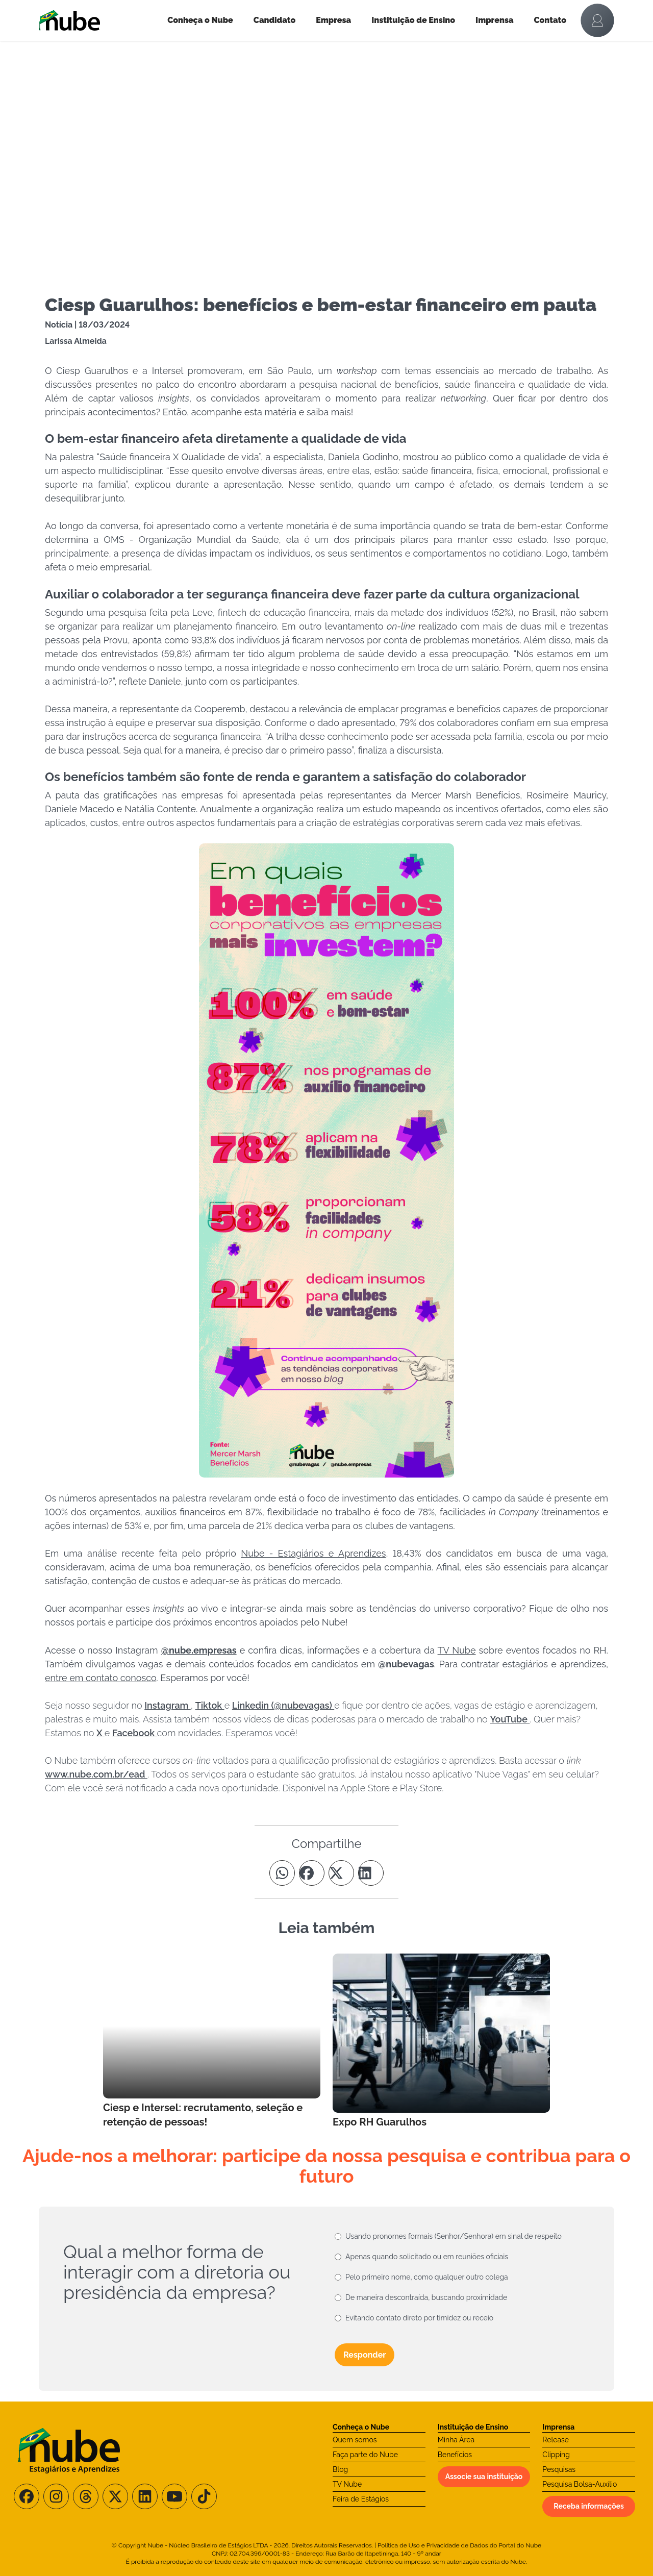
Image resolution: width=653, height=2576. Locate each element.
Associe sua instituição (484, 2476)
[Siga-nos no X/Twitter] (115, 2496)
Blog (340, 2469)
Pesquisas (558, 2469)
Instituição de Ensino (413, 20)
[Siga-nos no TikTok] (204, 2496)
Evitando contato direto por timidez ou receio (419, 2318)
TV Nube (347, 2484)
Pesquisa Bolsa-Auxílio (579, 2484)
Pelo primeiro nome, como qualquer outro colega (426, 2277)
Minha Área (456, 2440)
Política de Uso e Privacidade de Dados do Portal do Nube (459, 2545)
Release (555, 2440)
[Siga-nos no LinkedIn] (145, 2496)
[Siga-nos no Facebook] (26, 2496)
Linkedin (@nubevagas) (283, 1705)
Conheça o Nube (200, 20)
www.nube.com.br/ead (96, 1774)
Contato (550, 20)
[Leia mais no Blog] (211, 2041)
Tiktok (209, 1705)
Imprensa (494, 20)
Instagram (167, 1705)
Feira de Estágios (361, 2499)
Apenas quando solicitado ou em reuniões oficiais (426, 2257)
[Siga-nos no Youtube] (174, 2496)
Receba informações (589, 2506)
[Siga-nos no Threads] (85, 2496)
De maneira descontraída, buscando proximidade (426, 2297)
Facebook (134, 1733)
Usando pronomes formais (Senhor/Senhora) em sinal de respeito (453, 2236)
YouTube (510, 1719)
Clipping (556, 2454)
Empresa (333, 20)
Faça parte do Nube (365, 2454)
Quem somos (355, 2440)
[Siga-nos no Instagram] (56, 2496)
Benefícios (455, 2454)
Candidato (274, 20)
